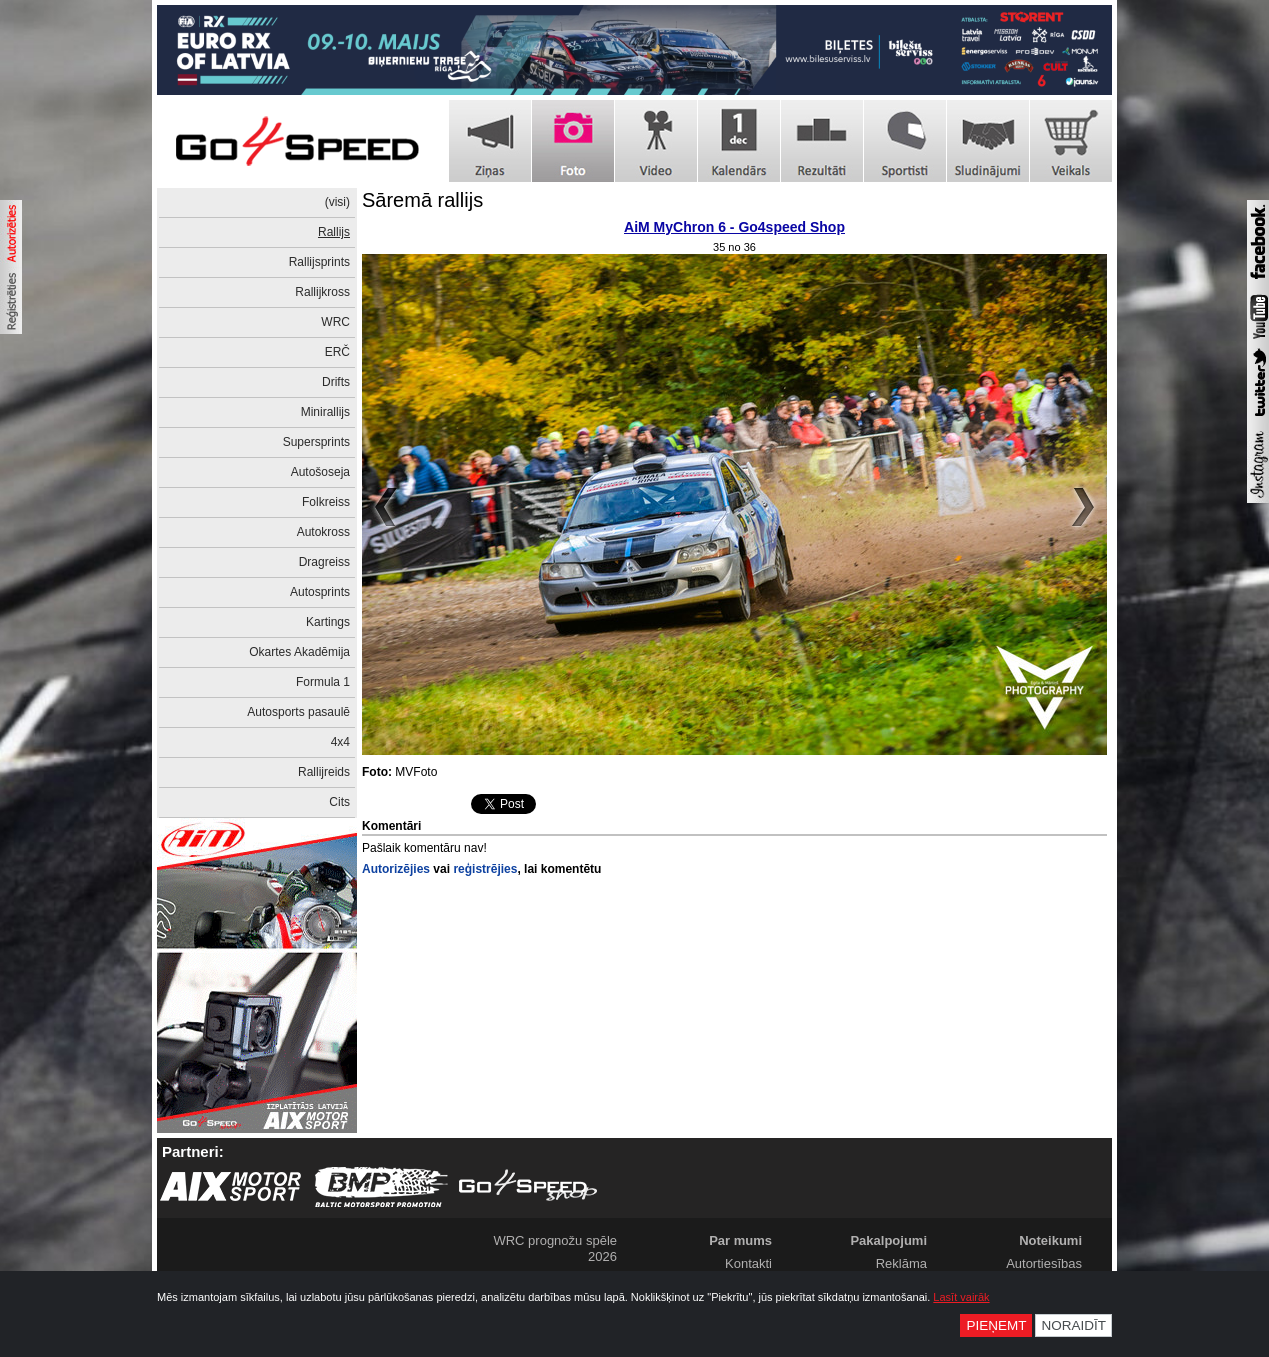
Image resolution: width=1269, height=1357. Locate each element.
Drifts (336, 382)
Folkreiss (326, 502)
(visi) (337, 202)
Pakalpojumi (888, 1240)
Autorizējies (396, 869)
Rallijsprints (319, 262)
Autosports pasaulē (298, 712)
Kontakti (748, 1263)
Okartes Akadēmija (299, 652)
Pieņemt (996, 1325)
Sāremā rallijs (422, 200)
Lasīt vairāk (961, 1297)
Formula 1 (323, 682)
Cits (339, 802)
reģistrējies (485, 869)
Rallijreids (324, 772)
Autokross (323, 532)
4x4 (340, 742)
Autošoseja (320, 472)
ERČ (337, 352)
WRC (335, 322)
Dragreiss (324, 562)
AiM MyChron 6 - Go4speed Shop (734, 227)
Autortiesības (1044, 1263)
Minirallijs (325, 412)
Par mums (740, 1240)
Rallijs (334, 232)
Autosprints (320, 592)
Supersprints (316, 442)
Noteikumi (1050, 1240)
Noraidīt (1073, 1325)
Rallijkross (322, 292)
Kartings (328, 622)
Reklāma (901, 1263)
